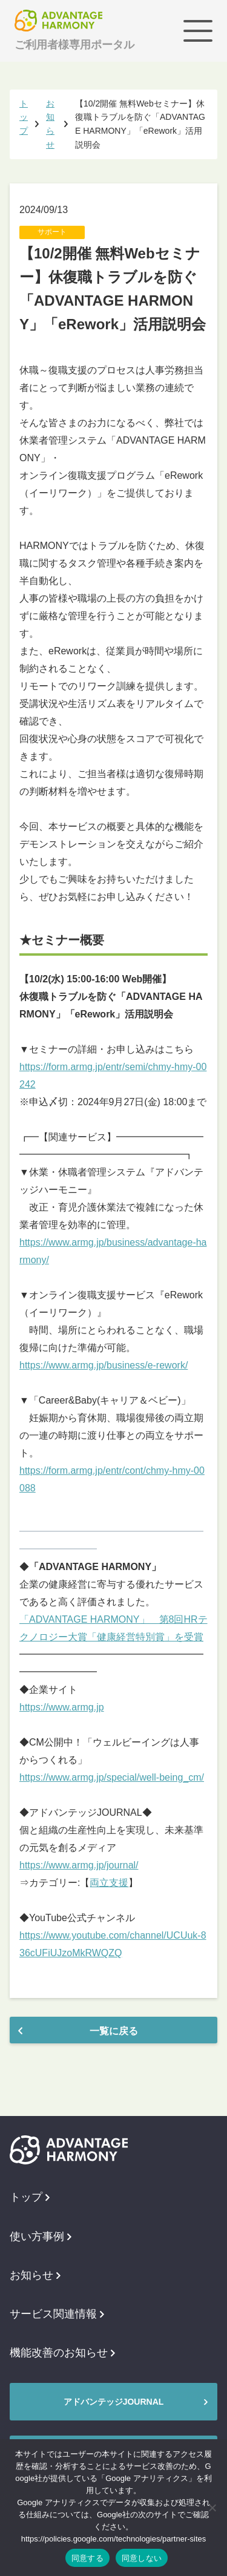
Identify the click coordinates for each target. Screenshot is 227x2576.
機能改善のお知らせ (62, 2353)
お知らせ (35, 2275)
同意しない (142, 2558)
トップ (30, 2197)
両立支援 (109, 1883)
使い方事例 (40, 2236)
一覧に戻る (114, 2031)
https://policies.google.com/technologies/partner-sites (113, 2538)
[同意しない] (212, 2508)
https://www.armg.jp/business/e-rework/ (103, 1365)
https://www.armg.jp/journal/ (79, 1865)
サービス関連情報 (57, 2314)
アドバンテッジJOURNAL (114, 2402)
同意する (87, 2558)
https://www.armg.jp (61, 1707)
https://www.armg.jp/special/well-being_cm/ (111, 1777)
